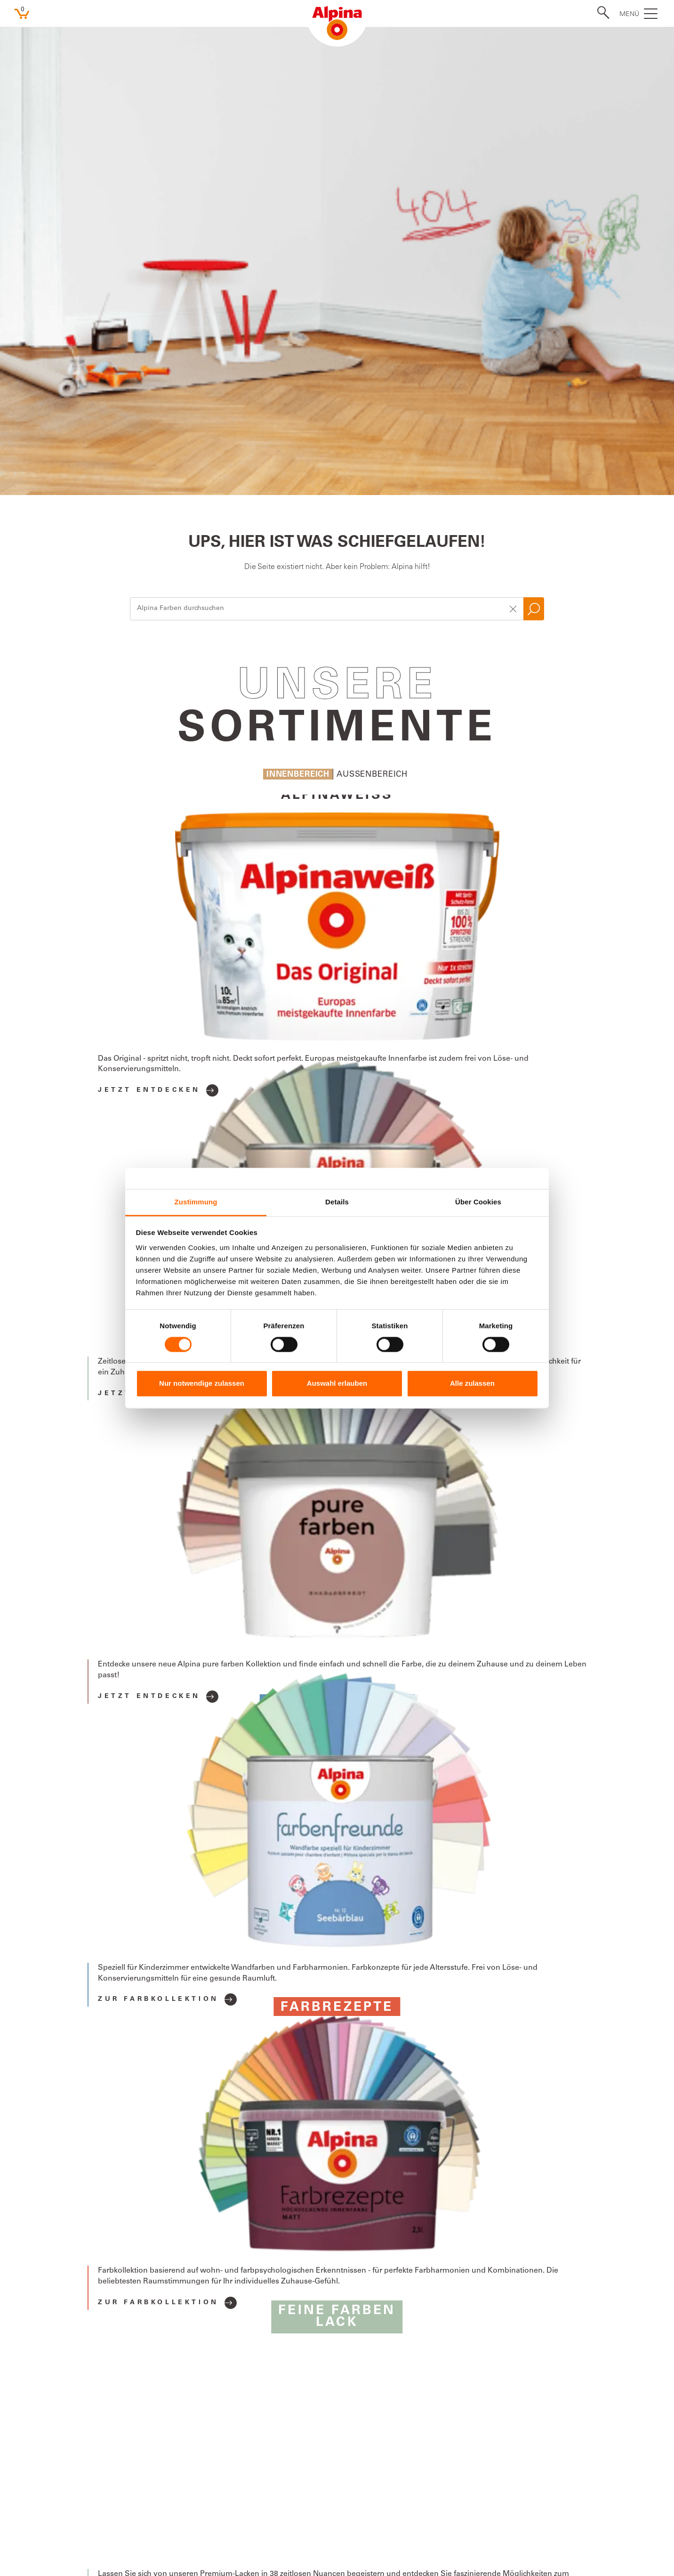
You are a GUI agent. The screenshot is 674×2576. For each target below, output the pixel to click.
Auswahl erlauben (337, 1384)
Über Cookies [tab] (478, 1202)
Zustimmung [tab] (196, 1202)
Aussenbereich (372, 313)
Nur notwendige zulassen (201, 1384)
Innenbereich (297, 313)
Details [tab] (337, 1202)
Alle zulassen (472, 1384)
